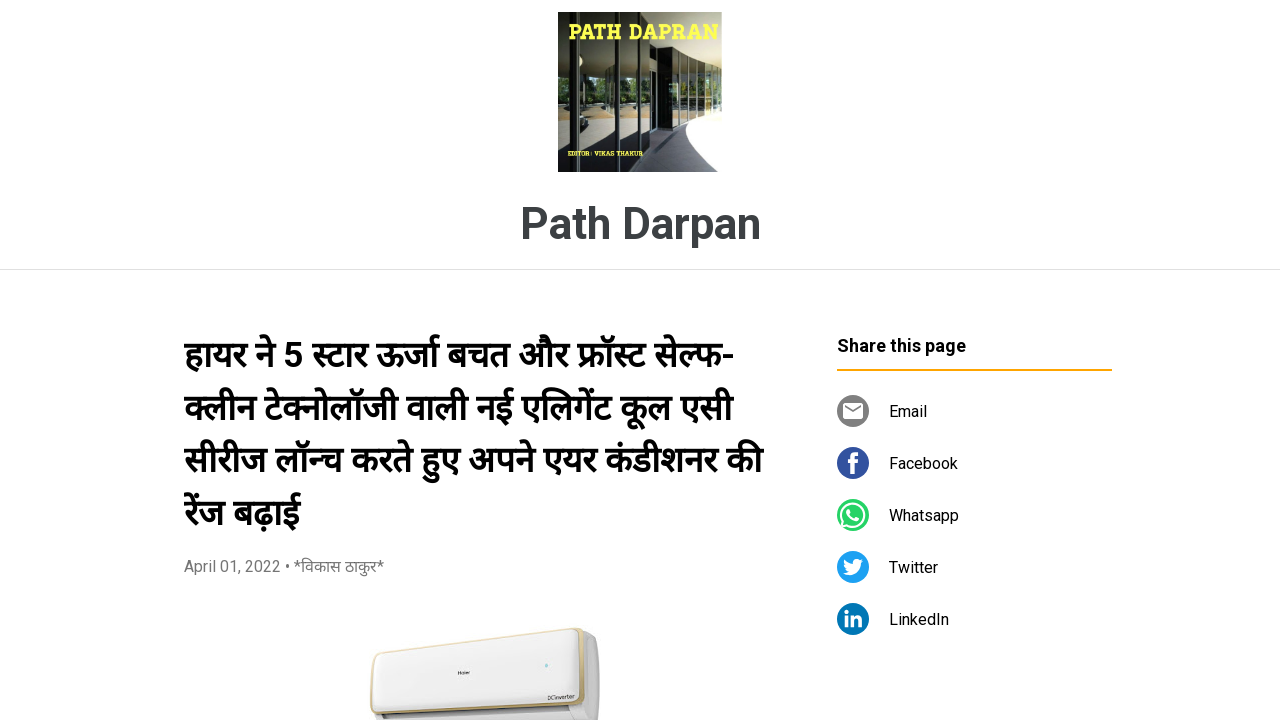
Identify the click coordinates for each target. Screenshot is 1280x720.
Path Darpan (640, 224)
